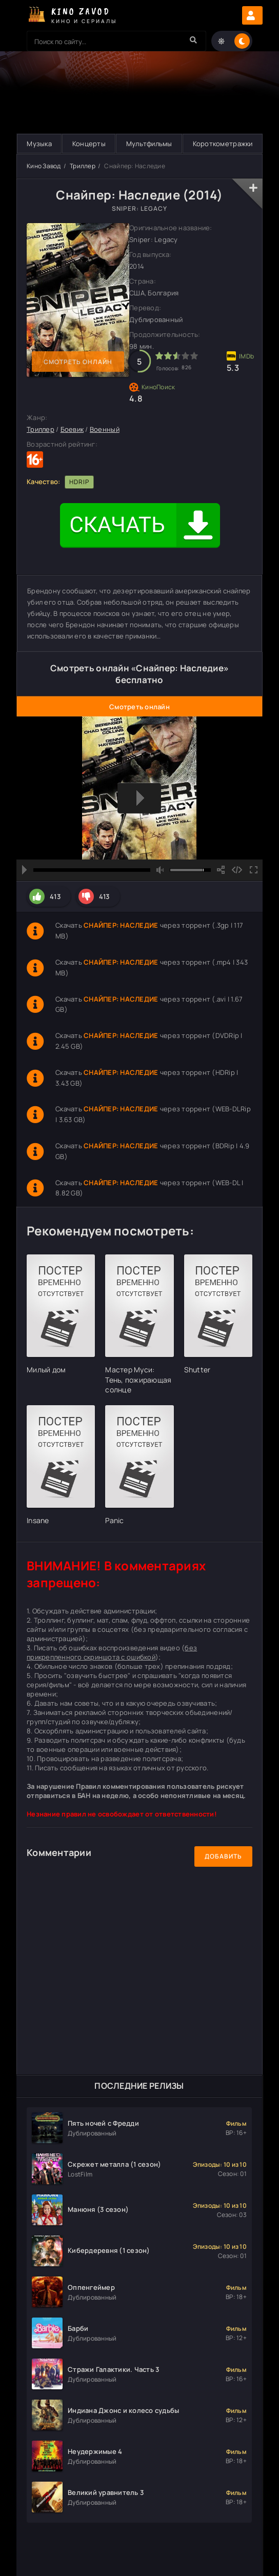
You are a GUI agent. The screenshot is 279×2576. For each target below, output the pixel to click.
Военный (104, 429)
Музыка (39, 143)
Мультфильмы (149, 143)
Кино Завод (44, 166)
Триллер (82, 166)
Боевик (72, 429)
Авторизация (252, 15)
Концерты (89, 143)
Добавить (223, 1856)
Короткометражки (223, 143)
